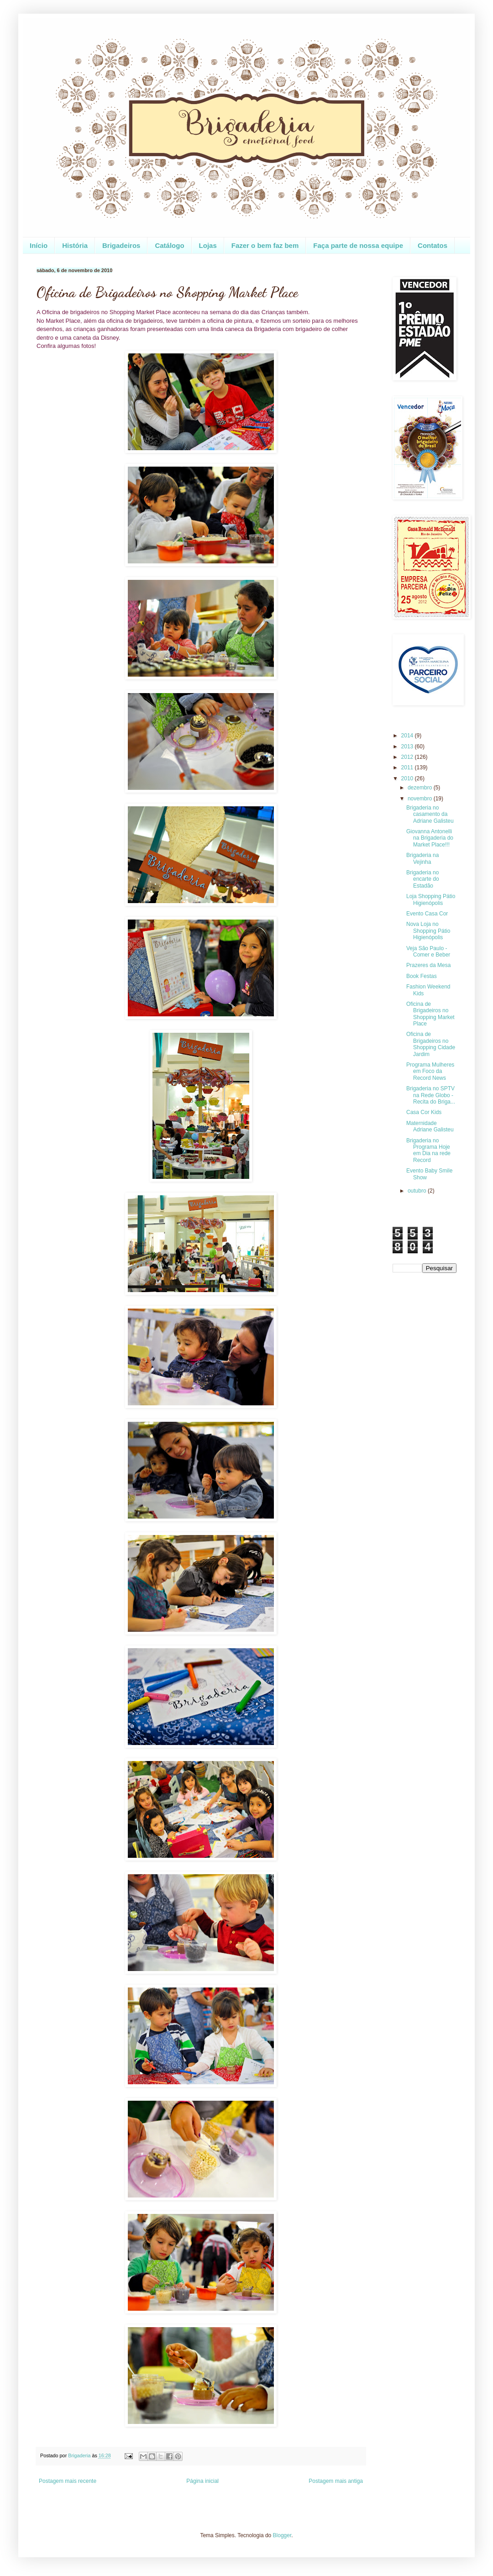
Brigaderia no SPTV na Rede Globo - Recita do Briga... (430, 1095)
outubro (418, 1191)
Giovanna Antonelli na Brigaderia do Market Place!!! (429, 838)
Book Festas (421, 976)
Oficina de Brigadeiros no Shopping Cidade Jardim (430, 1044)
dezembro (421, 787)
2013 (408, 746)
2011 (408, 767)
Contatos (432, 245)
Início (38, 245)
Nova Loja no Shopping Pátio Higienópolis (428, 931)
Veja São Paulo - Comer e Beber (428, 951)
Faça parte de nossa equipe (358, 245)
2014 (408, 735)
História (75, 245)
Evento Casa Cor (427, 913)
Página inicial (202, 2481)
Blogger (282, 2535)
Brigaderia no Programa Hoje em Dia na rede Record (428, 1150)
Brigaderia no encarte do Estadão (422, 879)
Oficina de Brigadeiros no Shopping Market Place (430, 1014)
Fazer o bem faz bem (265, 245)
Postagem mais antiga (336, 2481)
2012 (408, 757)
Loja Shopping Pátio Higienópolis (430, 899)
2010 (408, 778)
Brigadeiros (121, 245)
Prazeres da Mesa (428, 965)
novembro (421, 798)
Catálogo (169, 245)
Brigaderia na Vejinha (422, 858)
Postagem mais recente (67, 2481)
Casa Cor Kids (423, 1112)
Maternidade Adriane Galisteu (430, 1126)
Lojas (208, 245)
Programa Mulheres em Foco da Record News (430, 1071)
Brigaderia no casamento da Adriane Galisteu (430, 814)
